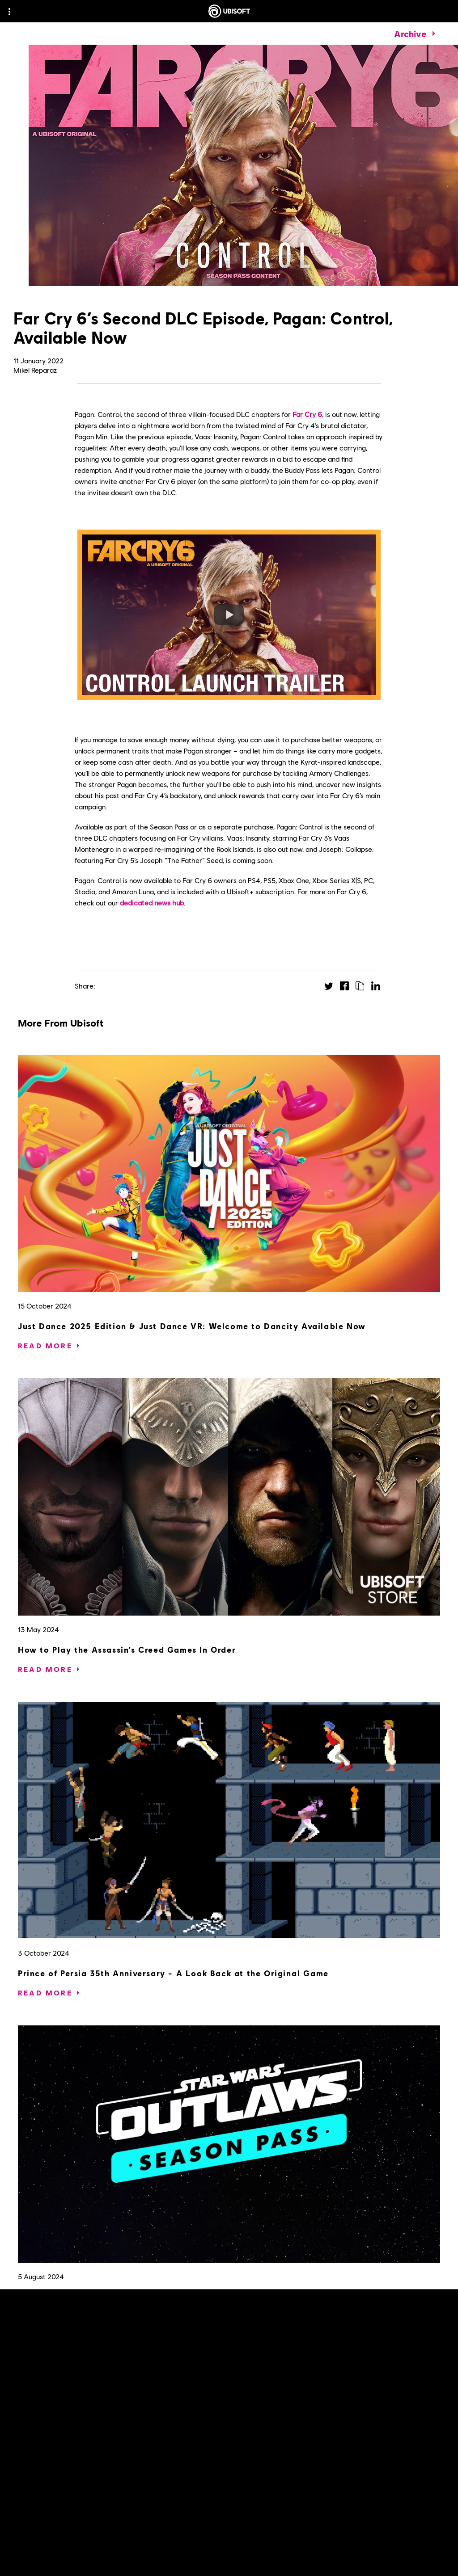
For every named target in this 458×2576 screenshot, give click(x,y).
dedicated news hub (152, 902)
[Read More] (45, 1345)
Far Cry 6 (307, 414)
